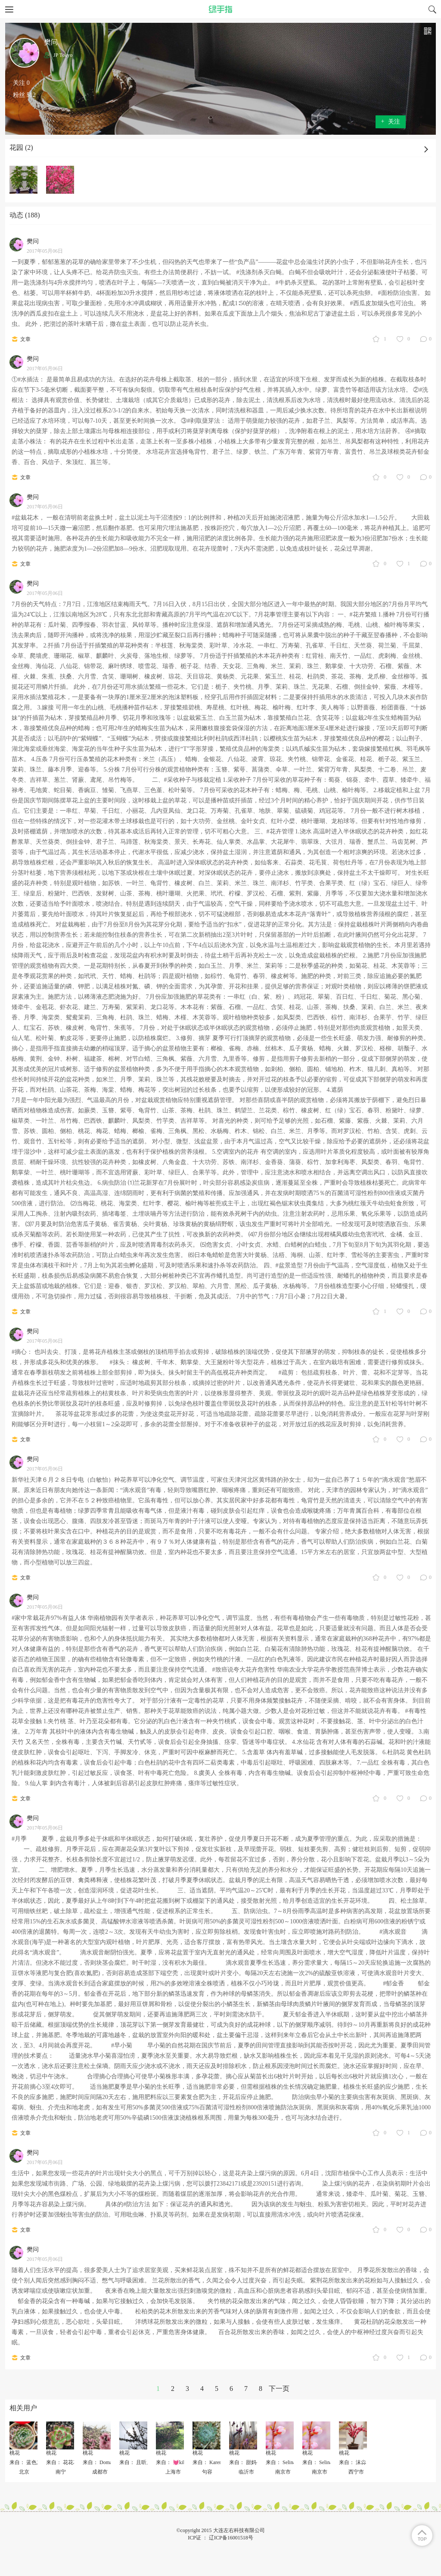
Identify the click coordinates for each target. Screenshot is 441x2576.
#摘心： (22, 1352)
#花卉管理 (280, 831)
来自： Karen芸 (210, 2462)
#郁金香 (394, 1983)
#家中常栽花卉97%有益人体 (49, 1618)
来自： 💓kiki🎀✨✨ (181, 2462)
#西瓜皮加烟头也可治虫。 (384, 303)
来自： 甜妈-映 (246, 2462)
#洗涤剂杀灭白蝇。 (262, 272)
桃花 (14, 2453)
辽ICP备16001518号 (231, 2538)
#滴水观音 (393, 1932)
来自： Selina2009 (286, 2462)
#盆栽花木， (28, 517)
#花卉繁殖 (363, 614)
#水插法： (31, 379)
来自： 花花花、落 (67, 2462)
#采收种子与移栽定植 (192, 780)
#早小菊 (122, 2045)
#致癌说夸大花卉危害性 (244, 1669)
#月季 (20, 1839)
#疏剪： (289, 1372)
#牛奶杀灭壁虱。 (298, 282)
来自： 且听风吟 (138, 2462)
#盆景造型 (289, 1265)
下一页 (279, 2388)
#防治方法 (136, 2204)
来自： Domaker (101, 2462)
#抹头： (120, 1362)
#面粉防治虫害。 (400, 293)
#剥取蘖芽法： (206, 421)
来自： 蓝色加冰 (28, 2462)
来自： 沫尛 (352, 2462)
